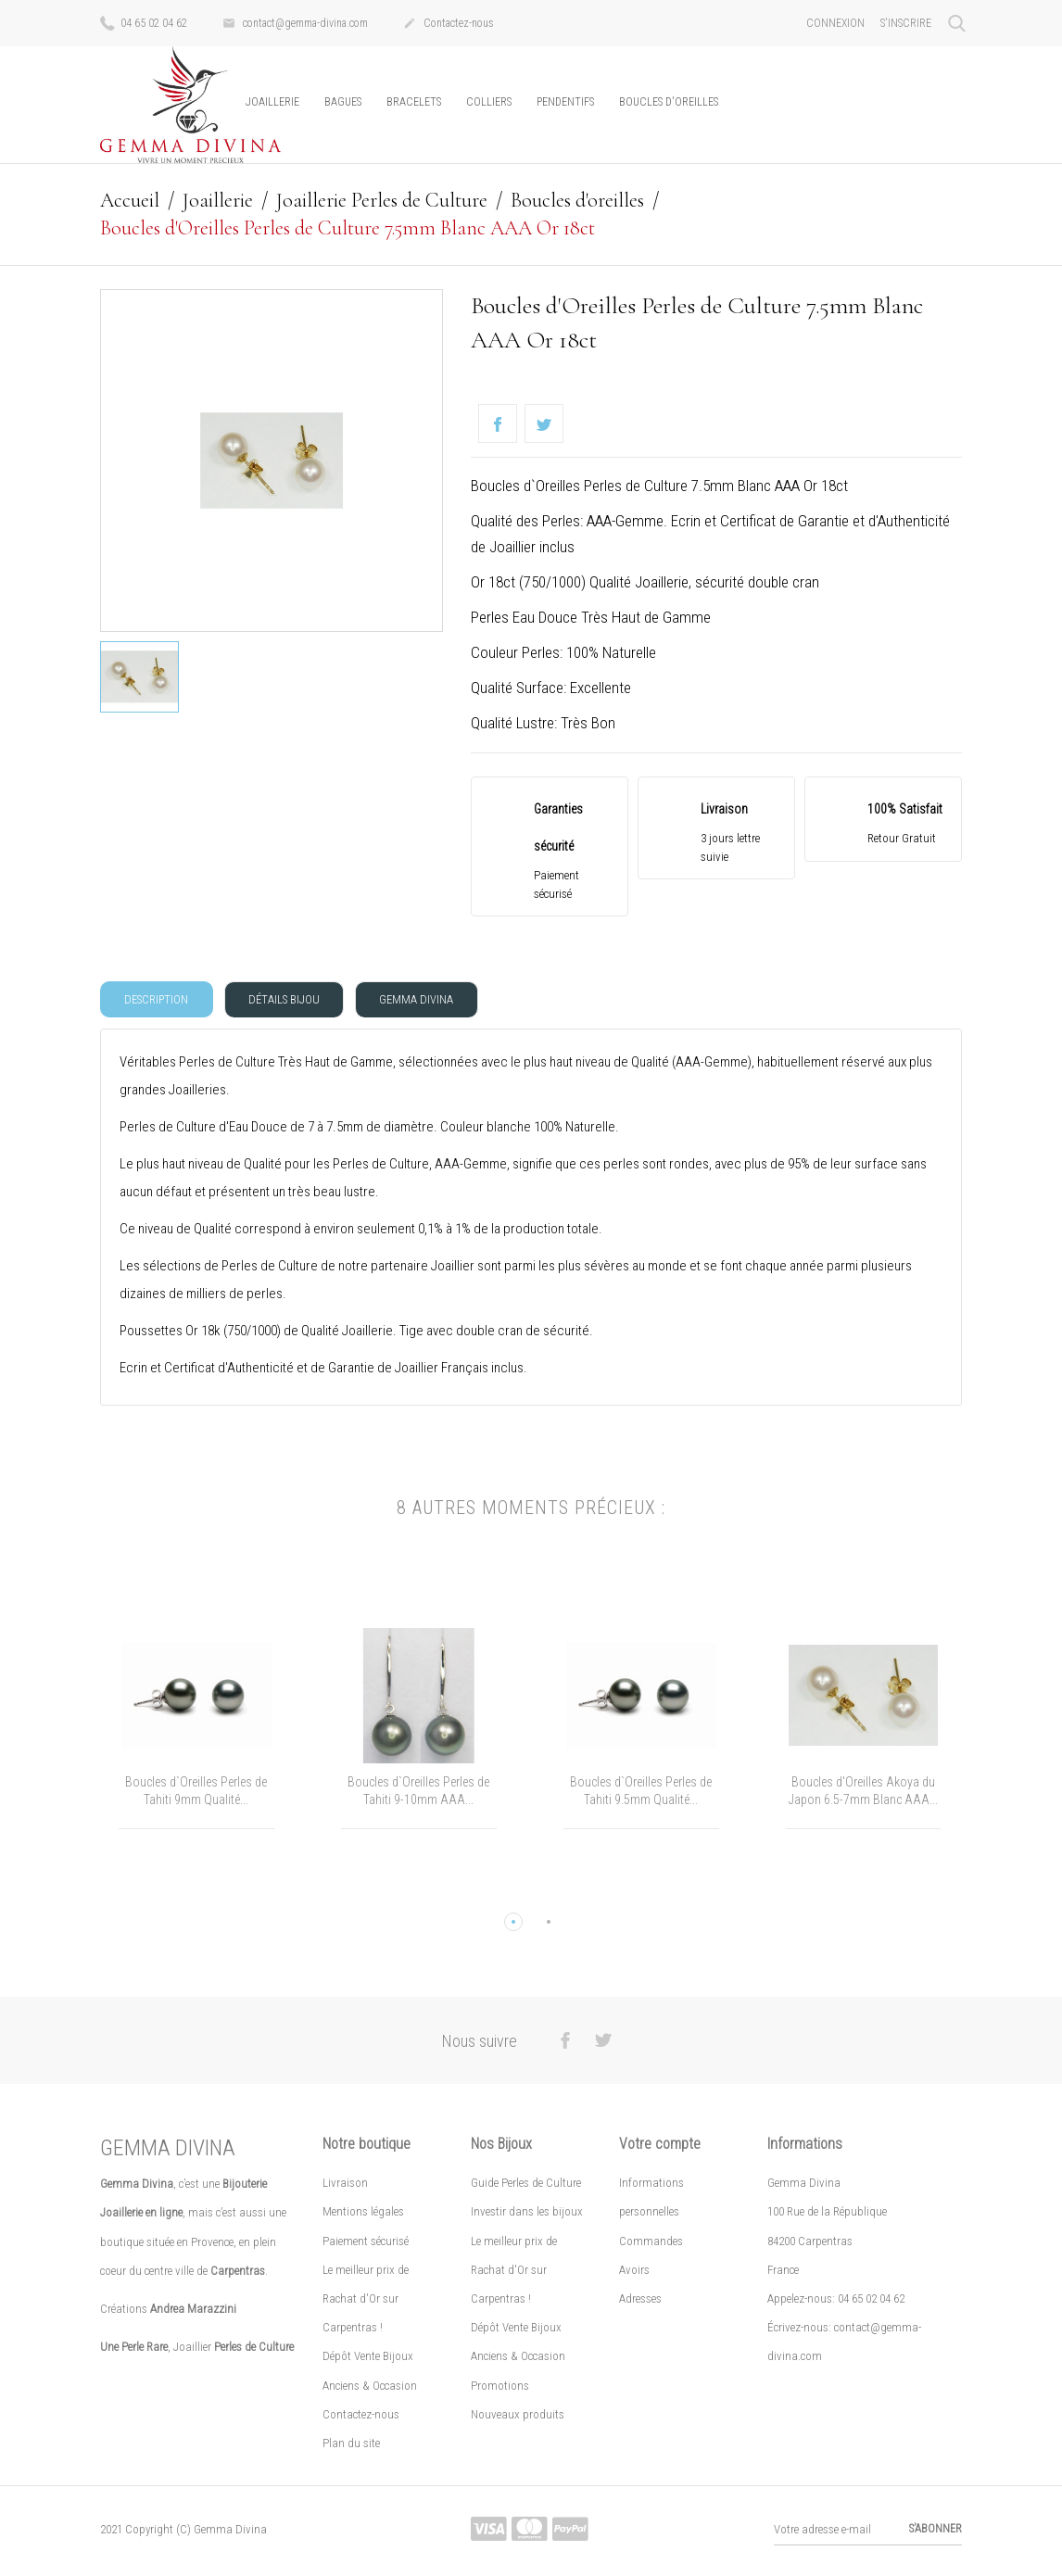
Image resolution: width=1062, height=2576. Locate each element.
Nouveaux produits (517, 2416)
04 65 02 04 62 (143, 22)
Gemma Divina (423, 1000)
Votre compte (660, 2146)
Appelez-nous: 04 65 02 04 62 (835, 2300)
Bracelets (413, 101)
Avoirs (634, 2272)
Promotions (500, 2387)
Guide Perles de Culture (526, 2185)
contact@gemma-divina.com (295, 24)
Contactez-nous (448, 24)
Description (158, 1000)
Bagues (342, 101)
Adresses (640, 2300)
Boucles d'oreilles (668, 101)
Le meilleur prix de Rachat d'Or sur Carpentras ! (365, 2300)
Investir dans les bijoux (527, 2214)
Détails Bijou (289, 1000)
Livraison (345, 2185)
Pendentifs (565, 101)
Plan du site (351, 2445)
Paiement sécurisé (365, 2243)
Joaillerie (272, 101)
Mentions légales (363, 2214)
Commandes (651, 2243)
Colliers (489, 101)
